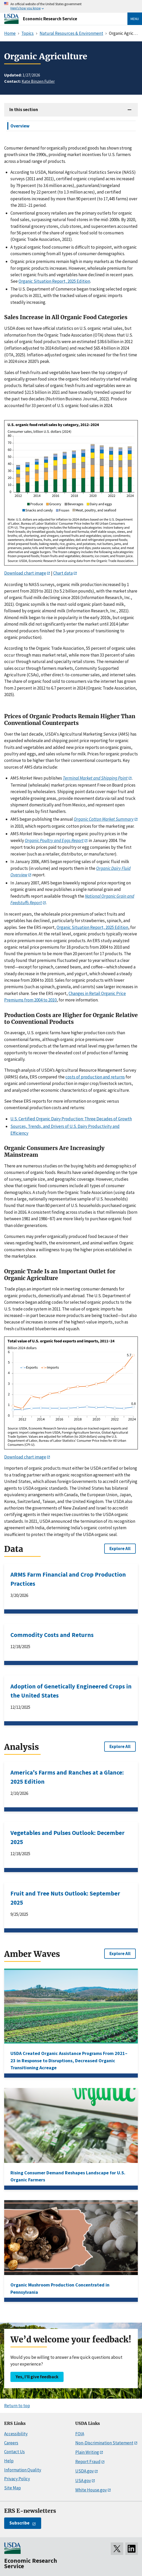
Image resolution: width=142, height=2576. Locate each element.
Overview (19, 126)
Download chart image (25, 573)
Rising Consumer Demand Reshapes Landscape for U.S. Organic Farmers (67, 2176)
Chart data (63, 573)
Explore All (120, 1548)
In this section (23, 109)
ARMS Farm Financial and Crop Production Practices (68, 1579)
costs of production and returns (95, 1077)
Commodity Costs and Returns (52, 1635)
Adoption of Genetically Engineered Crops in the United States (71, 1690)
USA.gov (83, 2480)
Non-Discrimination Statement (104, 2443)
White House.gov (91, 2490)
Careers (11, 2443)
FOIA (79, 2434)
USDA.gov (84, 2471)
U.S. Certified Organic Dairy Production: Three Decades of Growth (71, 1119)
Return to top (17, 2405)
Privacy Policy (17, 2479)
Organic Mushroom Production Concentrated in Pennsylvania (59, 2288)
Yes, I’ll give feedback (37, 2377)
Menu (135, 18)
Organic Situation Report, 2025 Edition (54, 281)
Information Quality (22, 2470)
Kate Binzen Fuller (38, 81)
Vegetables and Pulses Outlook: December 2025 (67, 1837)
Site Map (12, 2488)
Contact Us (14, 2452)
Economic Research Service (50, 19)
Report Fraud (88, 2461)
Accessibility (16, 2434)
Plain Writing (87, 2452)
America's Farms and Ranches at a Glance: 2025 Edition (67, 1777)
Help (9, 2461)
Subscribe (19, 2523)
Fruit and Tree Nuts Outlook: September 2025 (65, 1898)
